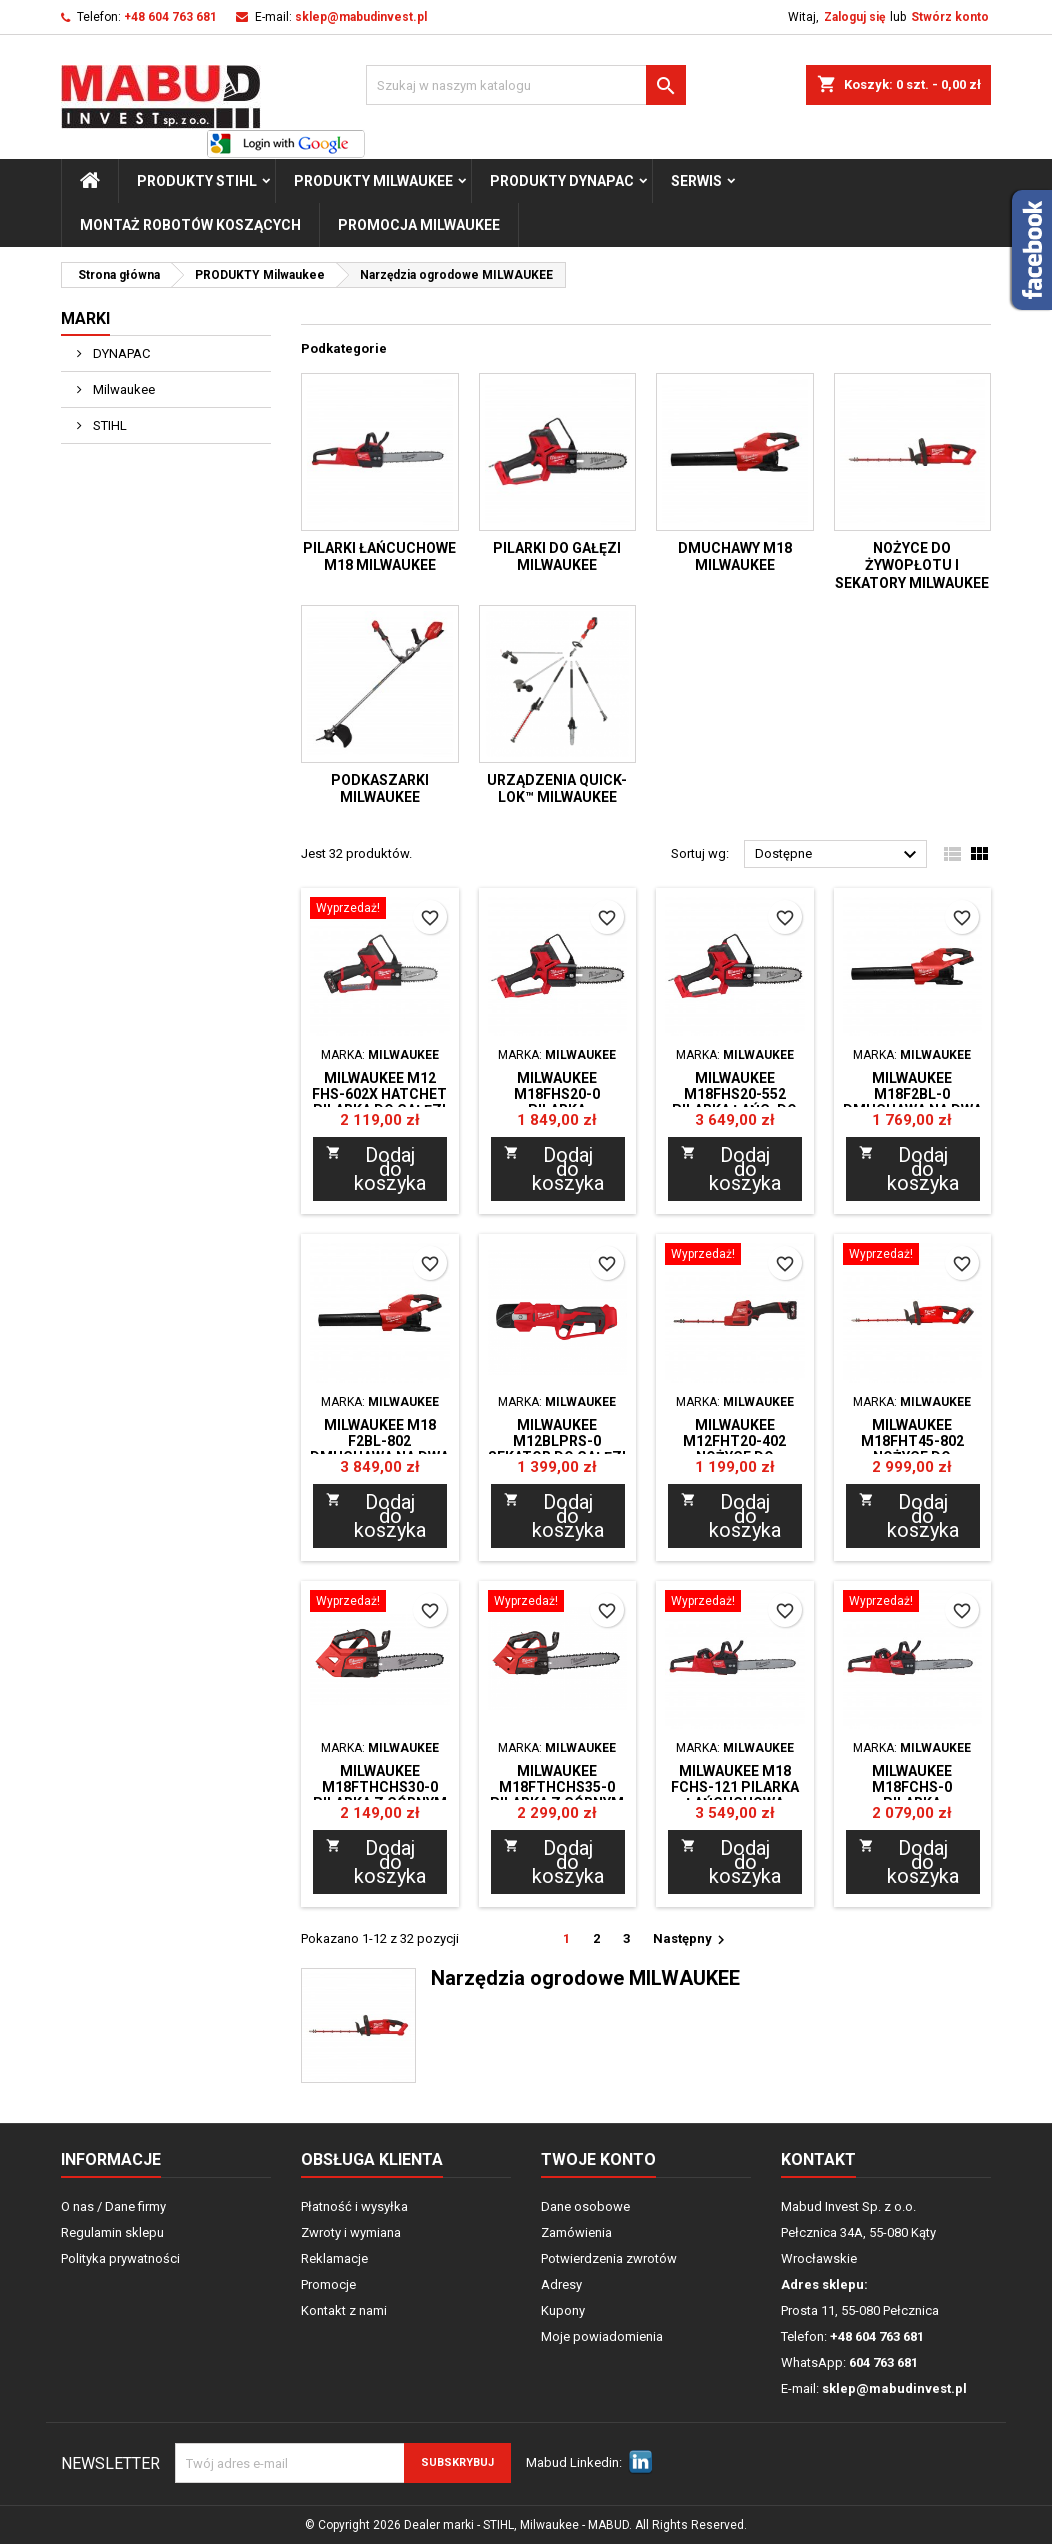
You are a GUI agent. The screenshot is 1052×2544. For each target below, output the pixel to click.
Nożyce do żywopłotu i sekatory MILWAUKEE (912, 565)
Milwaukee (122, 389)
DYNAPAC (120, 353)
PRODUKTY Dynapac (562, 181)
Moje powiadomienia (602, 2336)
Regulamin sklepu (112, 2232)
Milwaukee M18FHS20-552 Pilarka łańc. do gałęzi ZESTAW (734, 1102)
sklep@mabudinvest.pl (361, 17)
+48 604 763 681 (170, 17)
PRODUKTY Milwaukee (373, 181)
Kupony (563, 2310)
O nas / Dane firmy (113, 2206)
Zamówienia (576, 2232)
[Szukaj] (526, 85)
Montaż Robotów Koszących (190, 225)
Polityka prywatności (120, 2258)
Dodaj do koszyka (376, 1169)
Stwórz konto (950, 17)
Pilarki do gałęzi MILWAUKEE (557, 557)
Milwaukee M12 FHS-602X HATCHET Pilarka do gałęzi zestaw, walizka (379, 1102)
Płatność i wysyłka (354, 2206)
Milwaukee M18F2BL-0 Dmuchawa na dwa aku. (912, 1102)
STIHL (108, 425)
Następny (691, 1940)
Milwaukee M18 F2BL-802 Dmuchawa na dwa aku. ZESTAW (379, 1449)
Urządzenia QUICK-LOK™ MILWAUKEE (557, 789)
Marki (85, 318)
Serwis (696, 181)
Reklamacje (334, 2258)
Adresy (561, 2284)
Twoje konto (598, 2159)
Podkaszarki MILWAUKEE (380, 789)
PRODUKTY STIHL (197, 181)
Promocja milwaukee (419, 225)
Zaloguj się (854, 17)
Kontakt (818, 2159)
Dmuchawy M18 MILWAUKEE (735, 557)
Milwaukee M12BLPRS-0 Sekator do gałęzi (557, 1441)
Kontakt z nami (344, 2310)
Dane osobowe (585, 2206)
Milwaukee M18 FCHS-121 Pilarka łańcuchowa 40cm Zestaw (735, 1795)
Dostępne (838, 855)
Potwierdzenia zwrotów (609, 2258)
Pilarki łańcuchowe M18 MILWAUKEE (379, 557)
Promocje (328, 2284)
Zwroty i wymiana (351, 2232)
